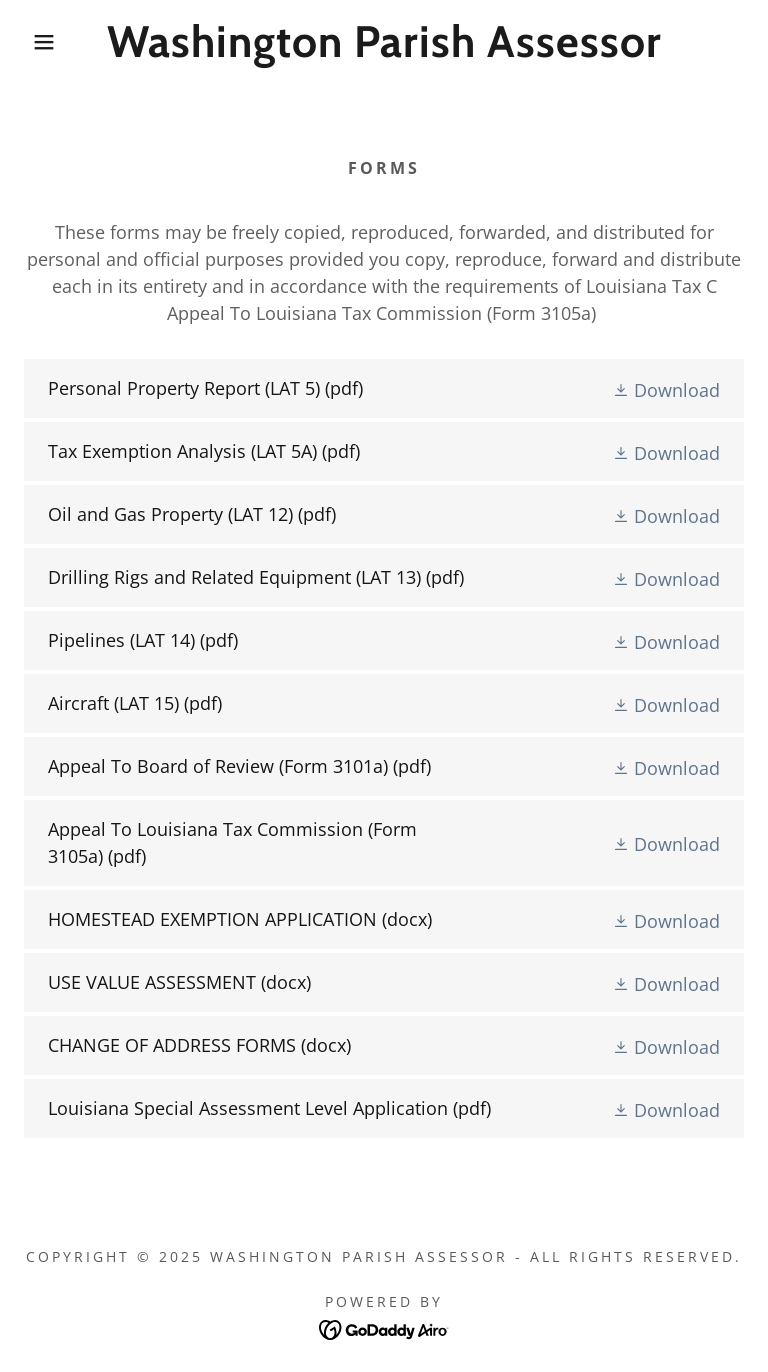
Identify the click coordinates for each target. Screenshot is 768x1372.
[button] (38, 42)
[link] (384, 50)
